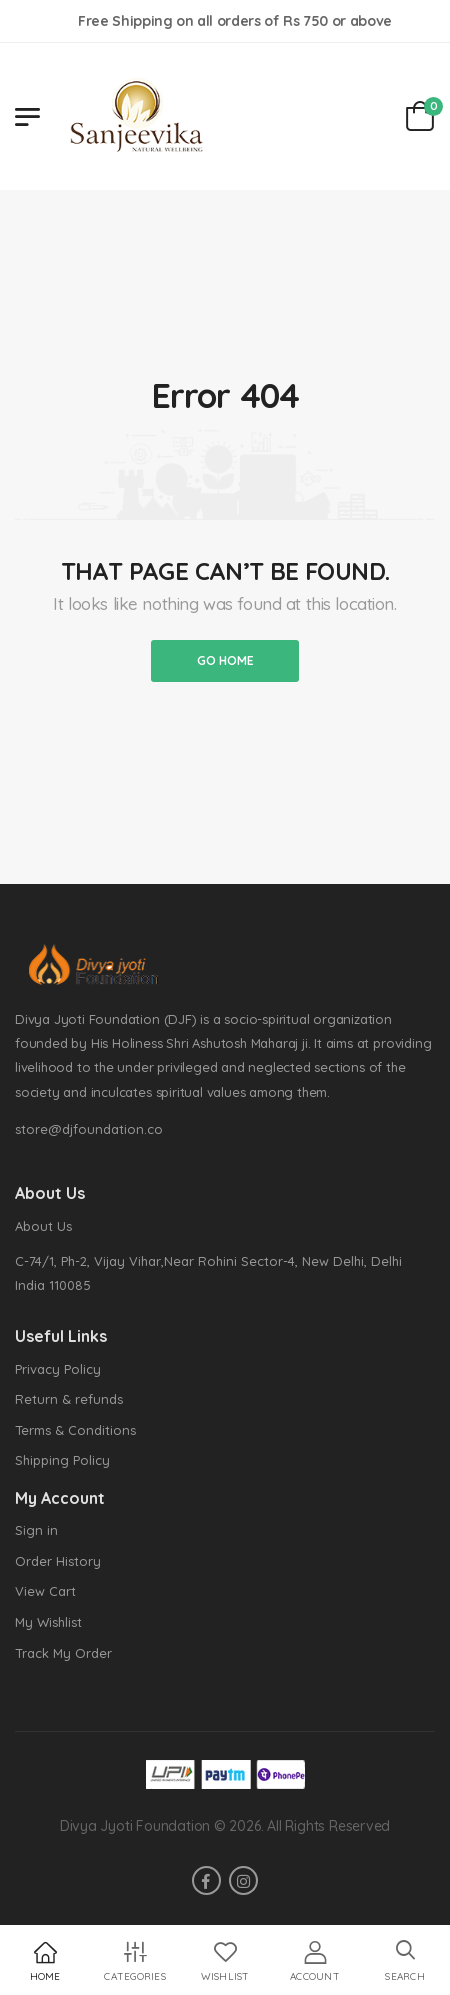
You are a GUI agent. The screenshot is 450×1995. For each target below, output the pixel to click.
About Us (43, 1226)
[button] (405, 1961)
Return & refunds (69, 1399)
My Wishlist (48, 1622)
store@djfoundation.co (89, 1129)
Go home (225, 660)
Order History (58, 1561)
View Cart (45, 1591)
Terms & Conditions (75, 1430)
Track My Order (63, 1653)
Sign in (36, 1530)
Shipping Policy (62, 1460)
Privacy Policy (58, 1369)
